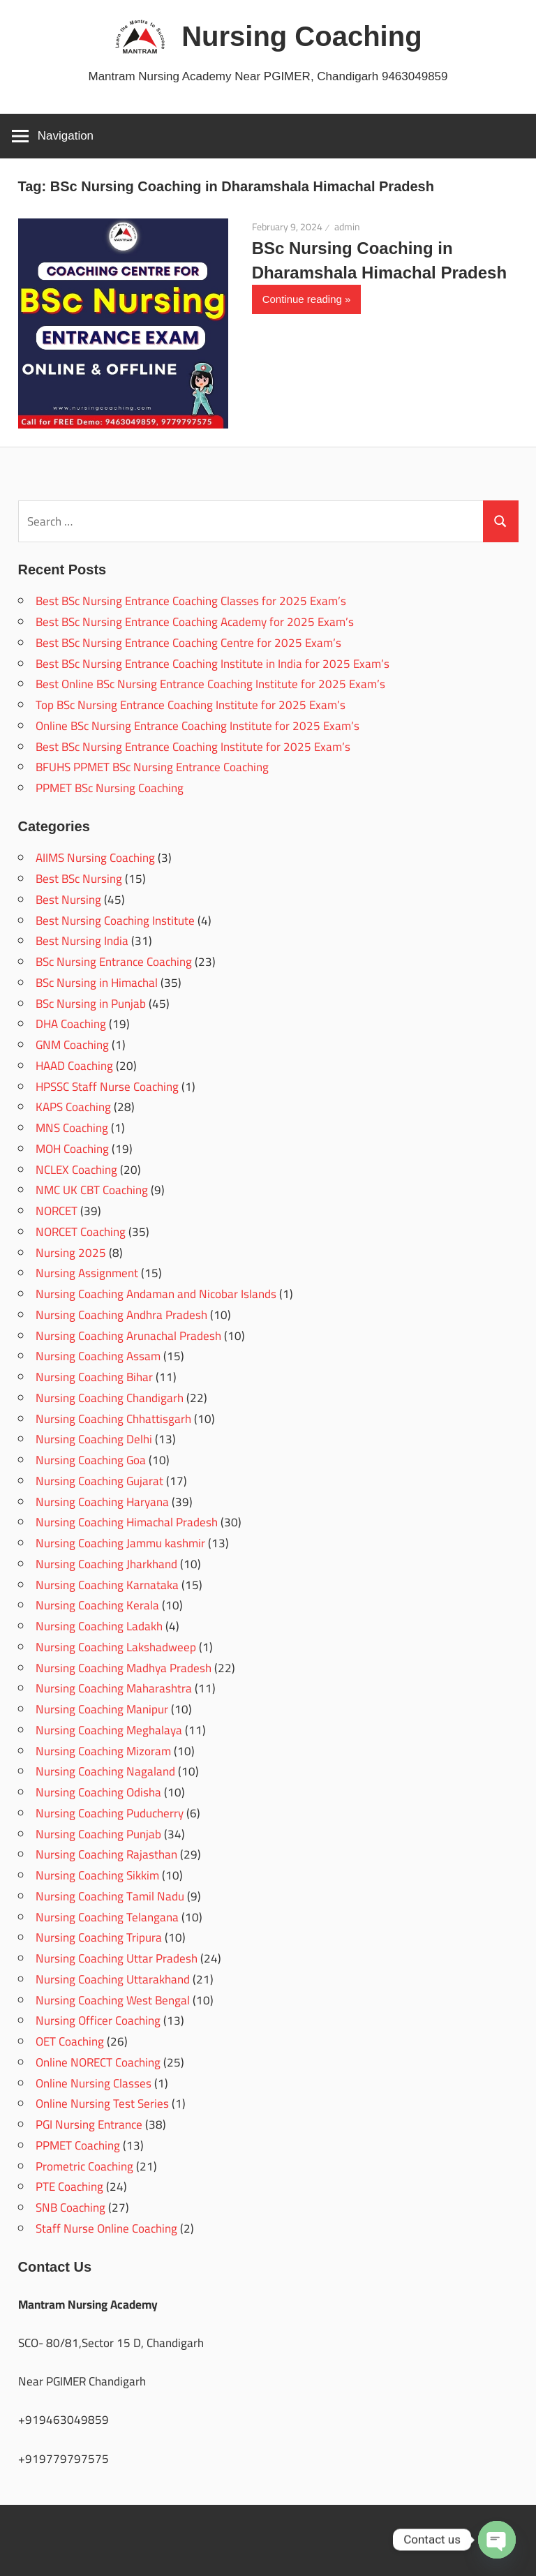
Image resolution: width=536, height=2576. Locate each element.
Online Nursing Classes (93, 2083)
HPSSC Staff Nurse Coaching (107, 1086)
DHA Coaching (71, 1024)
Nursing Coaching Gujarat (99, 1481)
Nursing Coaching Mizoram (103, 1751)
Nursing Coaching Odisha (98, 1792)
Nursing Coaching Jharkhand (106, 1564)
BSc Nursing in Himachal (97, 982)
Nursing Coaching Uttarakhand (113, 1979)
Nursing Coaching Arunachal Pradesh (128, 1336)
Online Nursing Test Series (102, 2103)
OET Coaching (70, 2041)
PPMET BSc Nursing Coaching (110, 788)
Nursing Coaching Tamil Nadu (110, 1896)
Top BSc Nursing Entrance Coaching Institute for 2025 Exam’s (190, 705)
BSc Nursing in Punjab (91, 1003)
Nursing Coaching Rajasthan (106, 1854)
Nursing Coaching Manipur (102, 1709)
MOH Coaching (72, 1149)
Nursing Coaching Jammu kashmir (120, 1543)
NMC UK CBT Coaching (92, 1190)
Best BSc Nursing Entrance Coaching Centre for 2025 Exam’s (188, 643)
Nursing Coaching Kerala (97, 1605)
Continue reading (302, 299)
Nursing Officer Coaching (98, 2020)
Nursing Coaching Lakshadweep (116, 1647)
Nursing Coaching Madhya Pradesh (123, 1668)
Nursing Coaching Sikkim (97, 1875)
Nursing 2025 (71, 1253)
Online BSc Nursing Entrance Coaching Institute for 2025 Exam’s (197, 726)
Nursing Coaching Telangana (107, 1917)
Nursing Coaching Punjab (98, 1834)
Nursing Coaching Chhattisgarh (113, 1419)
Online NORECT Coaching (98, 2062)
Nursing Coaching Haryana (102, 1502)
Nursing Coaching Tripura (99, 1937)
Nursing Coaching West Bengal (113, 2000)
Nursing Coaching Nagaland (105, 1771)
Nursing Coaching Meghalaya (109, 1730)
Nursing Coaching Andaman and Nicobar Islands (156, 1294)
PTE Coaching (69, 2186)
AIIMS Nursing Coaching (95, 858)
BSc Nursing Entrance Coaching (114, 962)
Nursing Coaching (301, 36)
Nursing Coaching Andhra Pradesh (121, 1315)
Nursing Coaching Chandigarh (110, 1398)
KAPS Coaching (73, 1107)
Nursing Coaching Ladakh (99, 1626)
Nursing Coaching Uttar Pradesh (117, 1958)
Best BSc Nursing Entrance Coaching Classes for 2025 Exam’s (191, 601)
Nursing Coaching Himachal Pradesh (127, 1522)
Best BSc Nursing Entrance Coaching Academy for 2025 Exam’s (195, 622)
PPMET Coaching (78, 2145)
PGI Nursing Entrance (89, 2124)
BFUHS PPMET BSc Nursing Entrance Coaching (152, 767)
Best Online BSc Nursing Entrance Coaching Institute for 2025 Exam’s (210, 684)
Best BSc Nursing (79, 879)
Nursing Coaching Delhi (94, 1439)
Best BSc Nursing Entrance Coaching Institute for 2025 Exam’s (193, 747)
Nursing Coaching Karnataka (107, 1585)
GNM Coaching (72, 1045)
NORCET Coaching (81, 1232)
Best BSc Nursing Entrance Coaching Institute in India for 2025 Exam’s (212, 664)
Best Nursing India (82, 941)
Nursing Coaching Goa (91, 1460)
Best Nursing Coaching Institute (115, 920)
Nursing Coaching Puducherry (110, 1813)
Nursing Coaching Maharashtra (114, 1688)
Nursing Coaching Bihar (94, 1377)
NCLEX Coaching (76, 1170)
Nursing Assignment (87, 1273)
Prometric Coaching (84, 2166)
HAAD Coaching (74, 1066)
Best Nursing (68, 899)
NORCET (56, 1211)
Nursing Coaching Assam (98, 1356)
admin (347, 227)
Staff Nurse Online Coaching (106, 2228)
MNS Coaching (72, 1128)
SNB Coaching (70, 2207)
